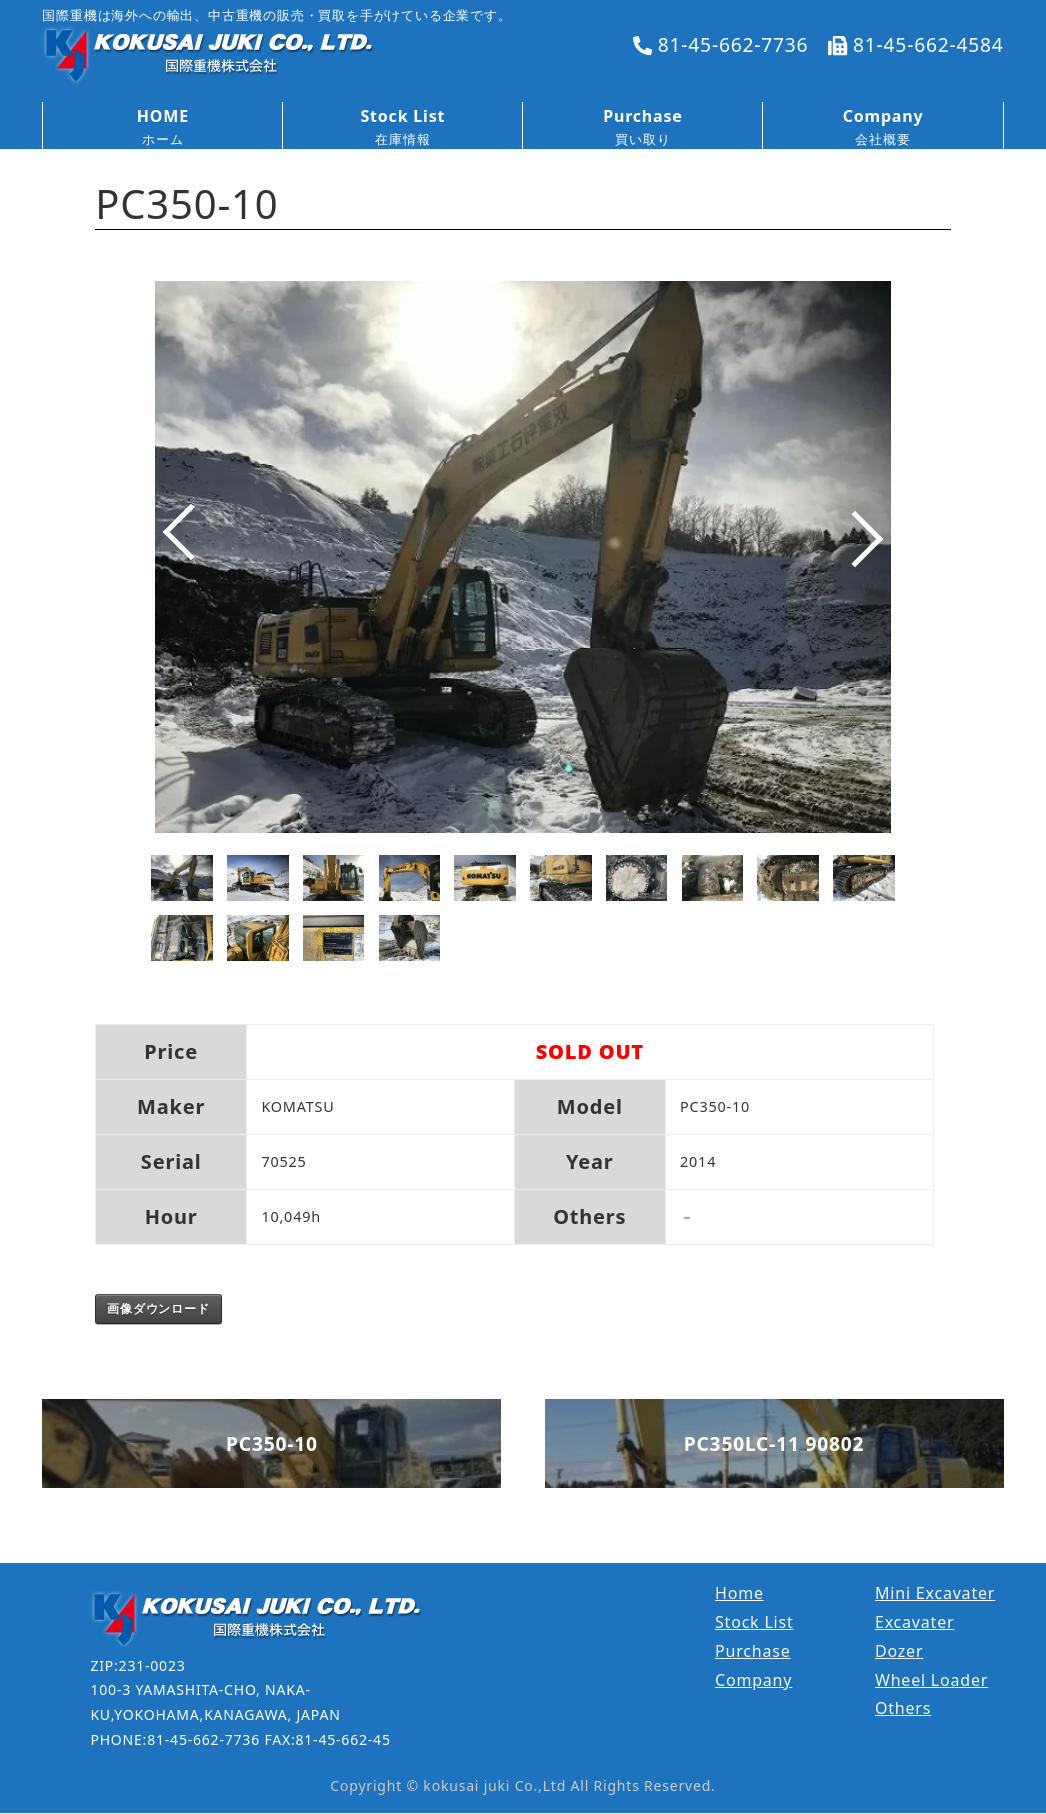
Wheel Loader (931, 1680)
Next (870, 554)
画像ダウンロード (158, 1309)
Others (903, 1708)
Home (739, 1593)
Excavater (914, 1622)
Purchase (753, 1651)
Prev (176, 554)
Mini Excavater (935, 1593)
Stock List (754, 1622)
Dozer (899, 1651)
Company (753, 1680)
